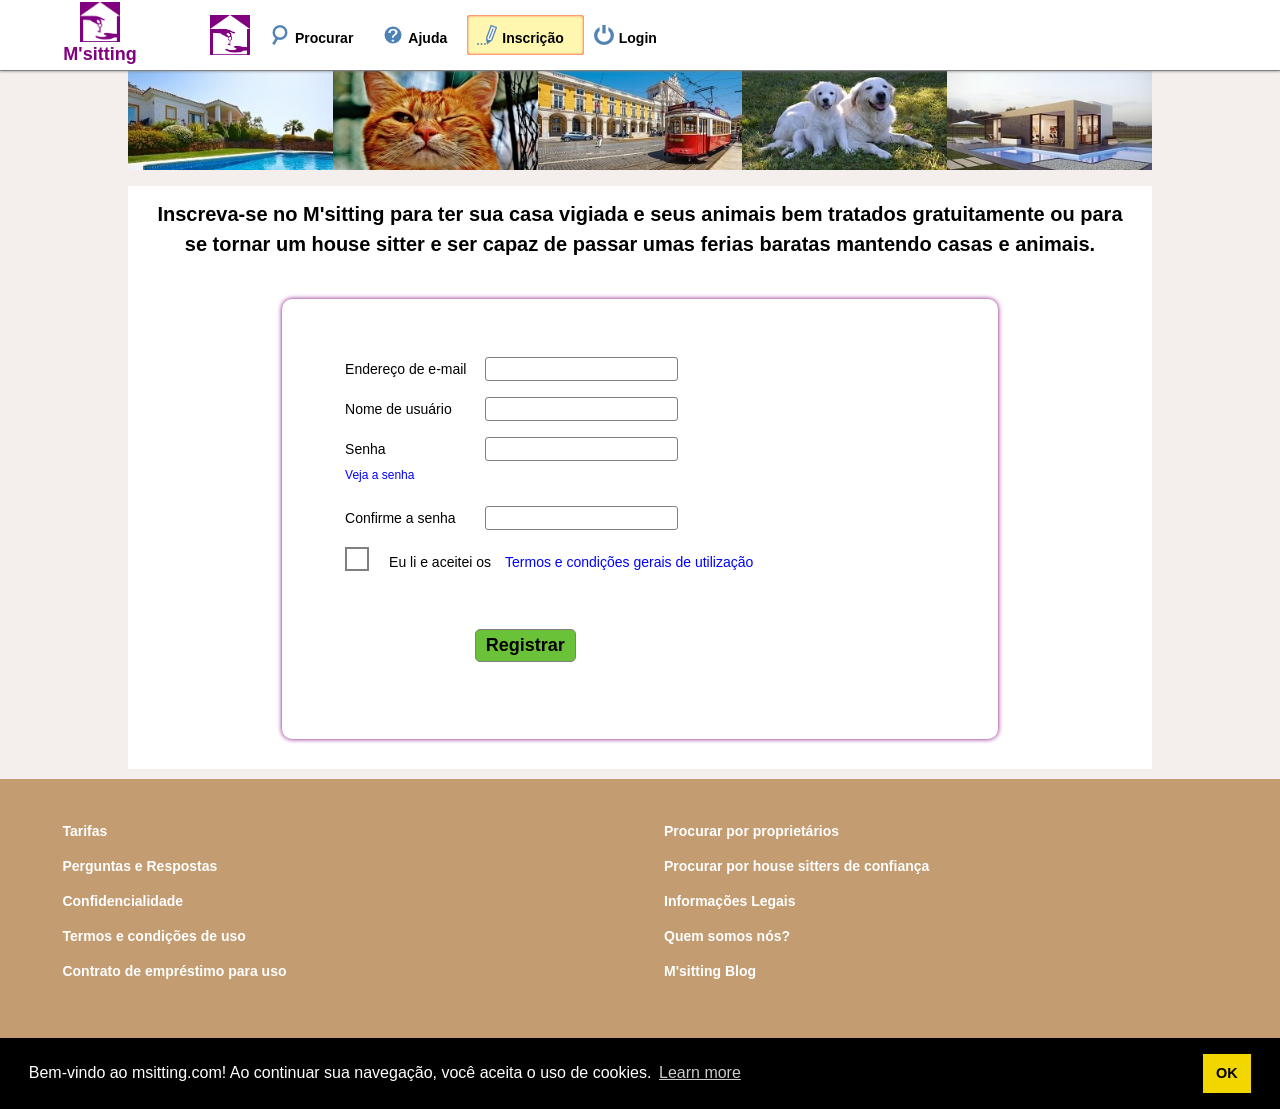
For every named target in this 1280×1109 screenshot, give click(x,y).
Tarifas (84, 831)
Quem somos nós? (727, 936)
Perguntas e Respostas (139, 866)
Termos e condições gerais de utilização (629, 562)
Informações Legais (730, 901)
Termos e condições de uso (153, 936)
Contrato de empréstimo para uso (174, 971)
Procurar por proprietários (751, 831)
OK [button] (1227, 1073)
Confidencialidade (122, 901)
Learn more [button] (700, 1072)
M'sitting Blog (710, 971)
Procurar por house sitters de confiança (796, 866)
